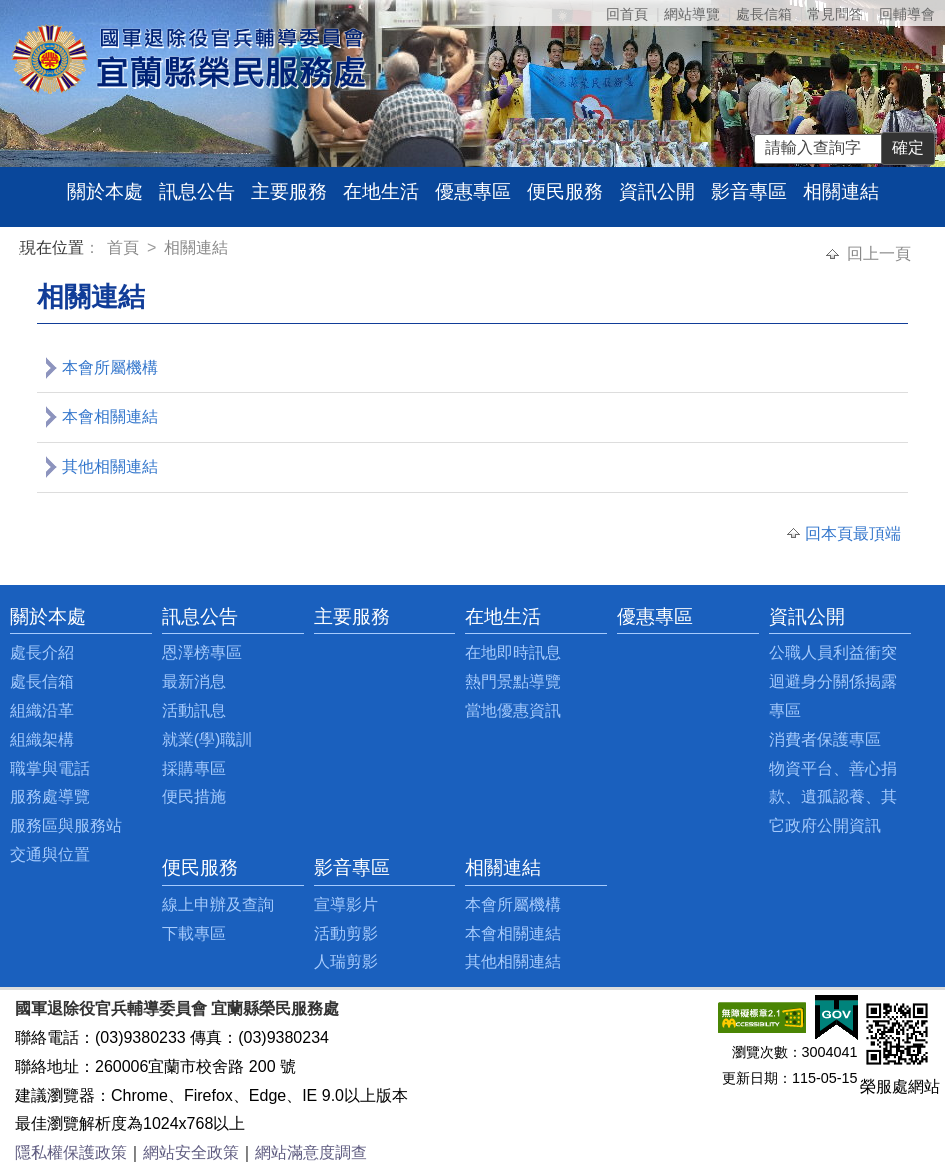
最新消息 (194, 681)
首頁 (125, 247)
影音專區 (749, 191)
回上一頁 (879, 253)
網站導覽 (692, 14)
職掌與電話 (50, 768)
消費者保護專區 (825, 739)
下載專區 (194, 933)
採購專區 (194, 768)
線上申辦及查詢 (218, 904)
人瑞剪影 (346, 961)
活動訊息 (194, 710)
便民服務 (565, 191)
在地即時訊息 (513, 652)
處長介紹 (42, 652)
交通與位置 (50, 854)
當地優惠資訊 (513, 710)
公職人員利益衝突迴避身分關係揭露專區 (833, 681)
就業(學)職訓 (207, 739)
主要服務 (289, 191)
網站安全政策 (191, 1152)
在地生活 (381, 191)
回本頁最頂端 (853, 533)
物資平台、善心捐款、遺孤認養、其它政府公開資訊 (833, 797)
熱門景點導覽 (513, 681)
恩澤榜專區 (202, 652)
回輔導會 (907, 14)
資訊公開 (657, 191)
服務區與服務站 (66, 825)
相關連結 (841, 191)
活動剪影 (346, 933)
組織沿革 (42, 710)
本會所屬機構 (110, 367)
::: (23, 250)
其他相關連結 (110, 466)
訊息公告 (197, 191)
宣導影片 (346, 904)
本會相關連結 (110, 416)
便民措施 (194, 796)
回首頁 (627, 14)
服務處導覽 (50, 796)
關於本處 (105, 191)
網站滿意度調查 (311, 1152)
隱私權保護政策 (71, 1152)
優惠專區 (473, 191)
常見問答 (835, 14)
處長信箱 (764, 14)
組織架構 (42, 739)
